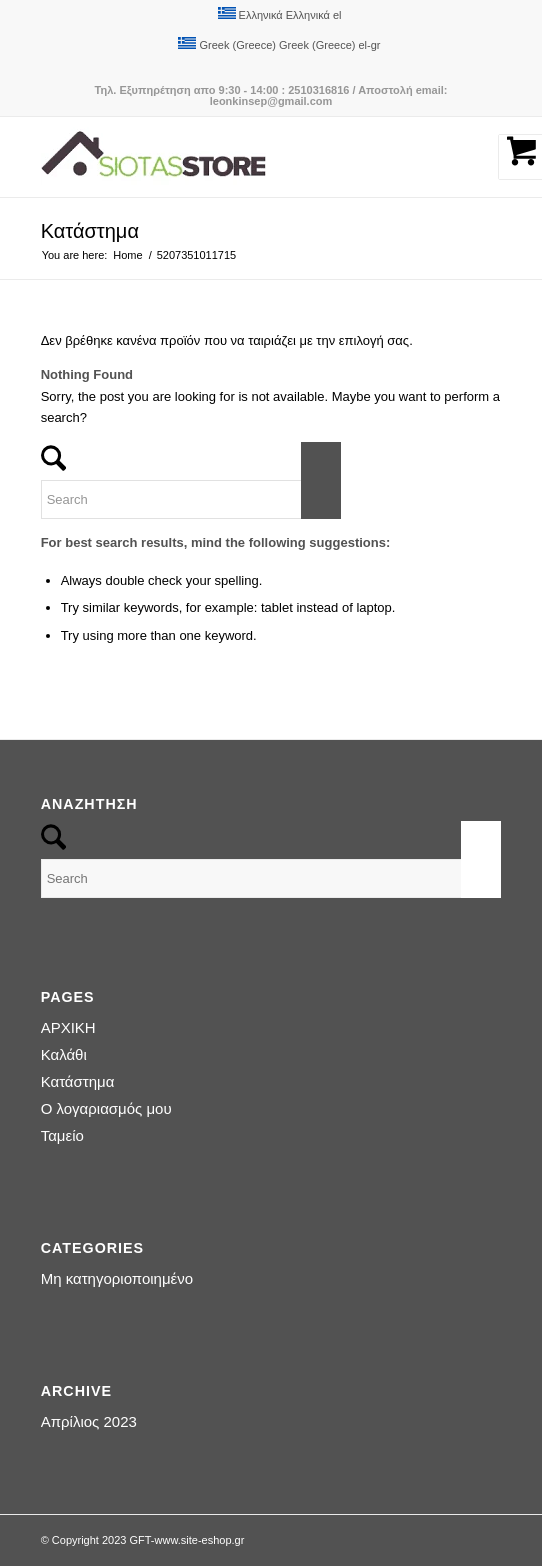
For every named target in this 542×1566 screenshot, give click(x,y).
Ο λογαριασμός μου (106, 1108)
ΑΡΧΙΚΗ (68, 1027)
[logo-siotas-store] (225, 157)
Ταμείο (62, 1135)
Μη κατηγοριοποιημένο (117, 1278)
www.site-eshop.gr (200, 1540)
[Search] (191, 499)
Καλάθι (64, 1054)
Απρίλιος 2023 (89, 1421)
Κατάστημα (90, 231)
